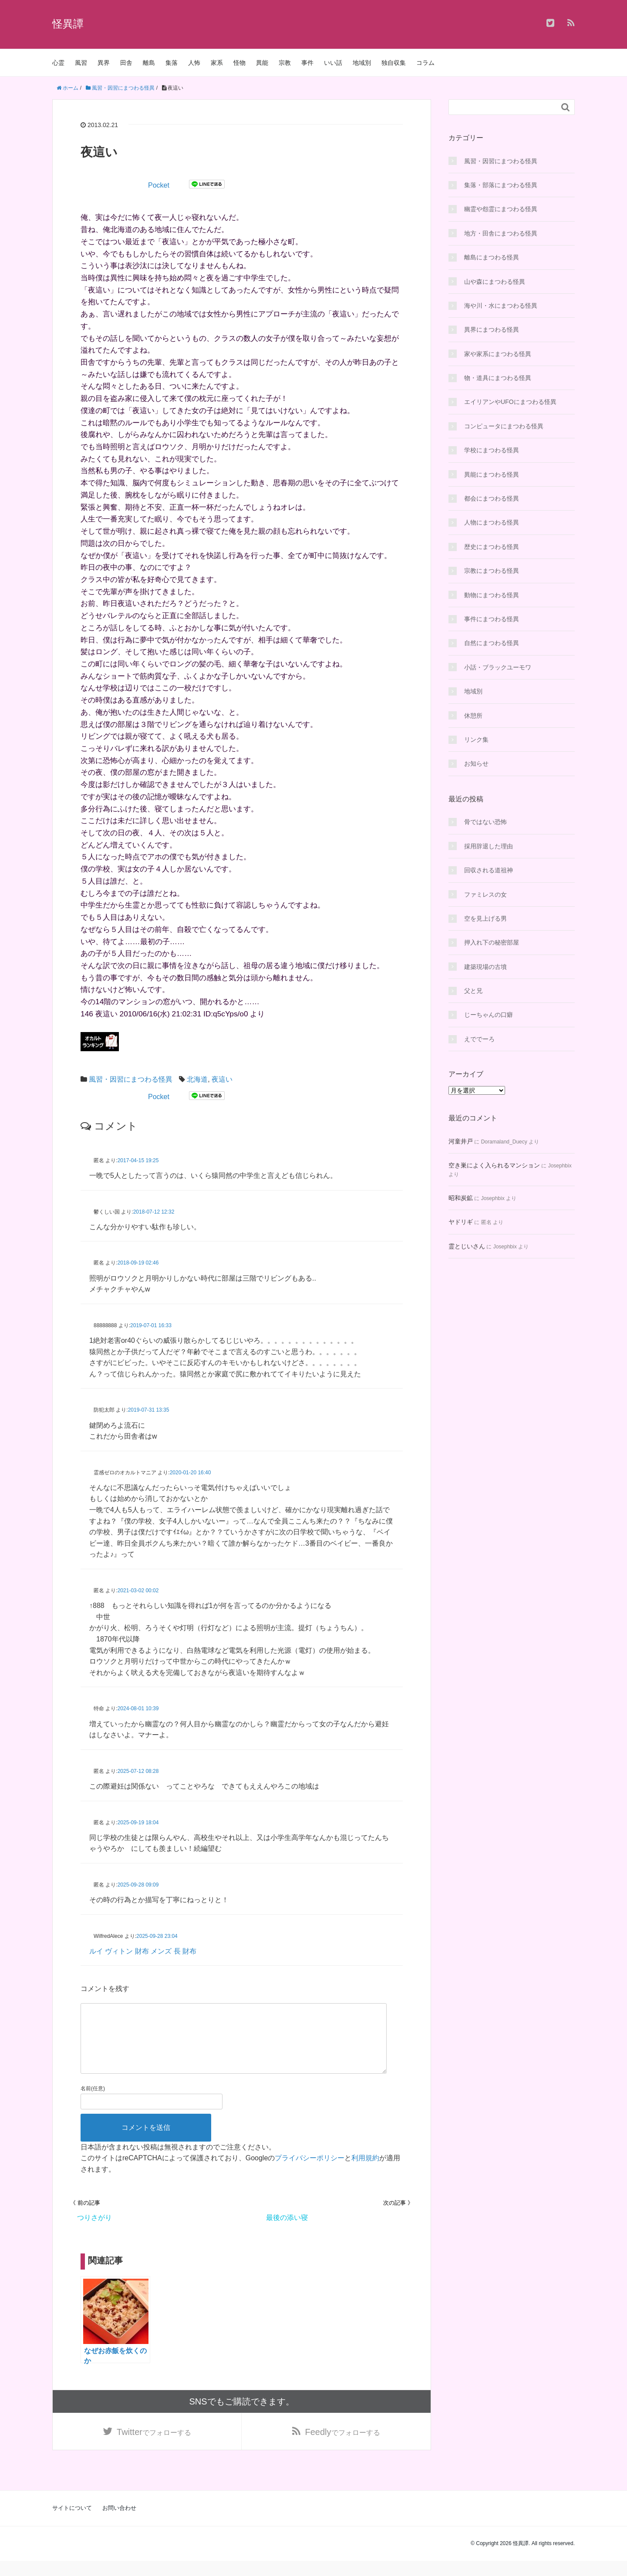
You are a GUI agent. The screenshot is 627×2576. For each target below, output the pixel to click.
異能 (262, 62)
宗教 (285, 62)
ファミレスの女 (485, 894)
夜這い (222, 1079)
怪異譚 (68, 24)
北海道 (197, 1079)
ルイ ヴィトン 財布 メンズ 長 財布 (142, 1951)
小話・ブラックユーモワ (497, 667)
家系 (217, 62)
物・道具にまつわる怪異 (497, 377)
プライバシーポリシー (309, 2172)
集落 (171, 62)
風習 (81, 62)
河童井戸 (460, 1141)
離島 (149, 62)
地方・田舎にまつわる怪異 (500, 233)
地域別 (362, 62)
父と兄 (473, 990)
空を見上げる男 (485, 918)
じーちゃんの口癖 (488, 1014)
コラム (425, 62)
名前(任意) (93, 2102)
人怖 (194, 62)
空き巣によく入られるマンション (494, 1165)
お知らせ (476, 763)
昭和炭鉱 (460, 1197)
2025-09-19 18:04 (138, 1822)
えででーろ (479, 1039)
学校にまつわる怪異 (491, 450)
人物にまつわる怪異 (491, 522)
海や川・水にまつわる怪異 (500, 305)
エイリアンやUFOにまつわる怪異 (510, 401)
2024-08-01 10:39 (138, 1708)
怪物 (239, 62)
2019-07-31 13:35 (148, 1410)
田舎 (126, 62)
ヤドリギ (460, 1221)
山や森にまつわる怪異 (494, 281)
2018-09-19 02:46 (138, 1263)
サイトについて (72, 2523)
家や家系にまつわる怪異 (497, 353)
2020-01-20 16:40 (190, 1473)
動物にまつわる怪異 (491, 595)
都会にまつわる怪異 (491, 498)
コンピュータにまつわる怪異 (503, 426)
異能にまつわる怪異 (491, 474)
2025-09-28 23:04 (157, 1936)
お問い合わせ (119, 2523)
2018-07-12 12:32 (154, 1212)
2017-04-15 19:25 (138, 1160)
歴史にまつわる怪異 (491, 546)
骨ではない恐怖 (485, 821)
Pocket (158, 185)
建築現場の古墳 (485, 966)
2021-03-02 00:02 (138, 1590)
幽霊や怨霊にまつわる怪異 (500, 208)
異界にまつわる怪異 (491, 329)
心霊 (58, 62)
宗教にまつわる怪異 (491, 570)
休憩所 (473, 715)
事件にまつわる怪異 (491, 618)
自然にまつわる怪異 (491, 642)
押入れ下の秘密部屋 (491, 942)
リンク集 (476, 739)
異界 (104, 62)
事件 (307, 62)
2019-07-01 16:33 (151, 1325)
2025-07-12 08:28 (138, 1771)
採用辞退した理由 (488, 846)
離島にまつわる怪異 (491, 257)
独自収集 (393, 62)
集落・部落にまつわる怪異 (500, 185)
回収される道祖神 (488, 870)
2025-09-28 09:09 (138, 1885)
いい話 (333, 62)
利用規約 (365, 2172)
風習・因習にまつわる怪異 (130, 1079)
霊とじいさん (466, 1246)
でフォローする (154, 2446)
